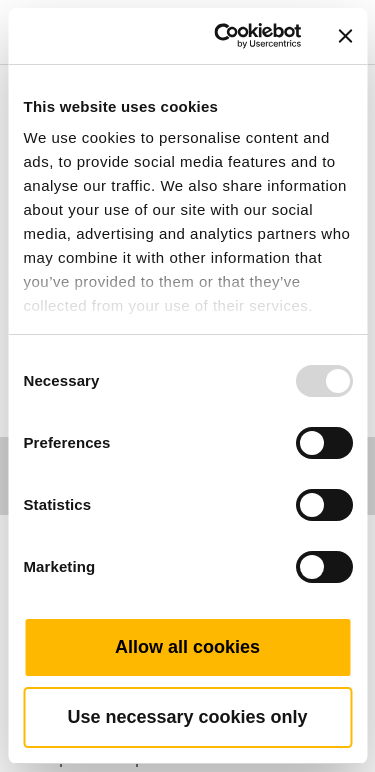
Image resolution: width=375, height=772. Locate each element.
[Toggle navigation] (337, 5)
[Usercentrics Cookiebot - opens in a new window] (223, 36)
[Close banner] (345, 36)
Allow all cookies (187, 647)
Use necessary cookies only (187, 717)
